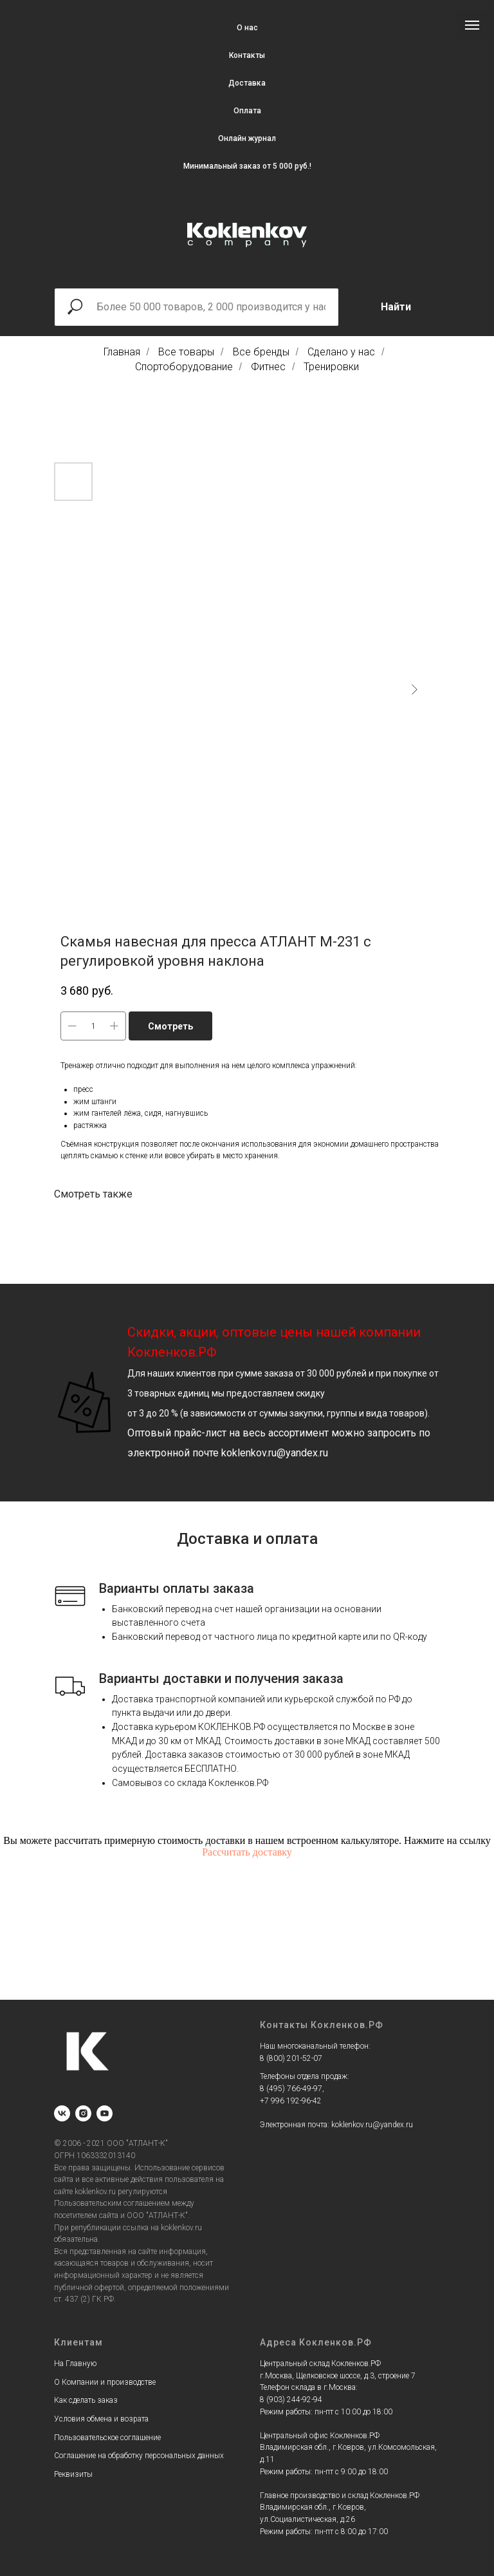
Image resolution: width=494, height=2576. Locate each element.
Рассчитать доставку (247, 1852)
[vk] (62, 2113)
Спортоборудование (184, 367)
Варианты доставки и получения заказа (221, 1678)
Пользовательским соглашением (112, 2203)
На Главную (75, 2363)
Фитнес (268, 367)
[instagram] (83, 2113)
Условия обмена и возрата (101, 2418)
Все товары (186, 352)
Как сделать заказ (86, 2400)
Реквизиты (73, 2474)
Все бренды (261, 352)
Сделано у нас (341, 352)
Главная (122, 352)
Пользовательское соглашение (107, 2437)
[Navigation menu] (472, 25)
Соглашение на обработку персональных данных (139, 2455)
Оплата (247, 110)
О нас (247, 27)
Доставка (247, 83)
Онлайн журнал (247, 138)
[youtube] (104, 2113)
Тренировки (331, 367)
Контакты (247, 55)
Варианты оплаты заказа (176, 1588)
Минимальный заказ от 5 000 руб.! (247, 166)
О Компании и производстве (105, 2382)
